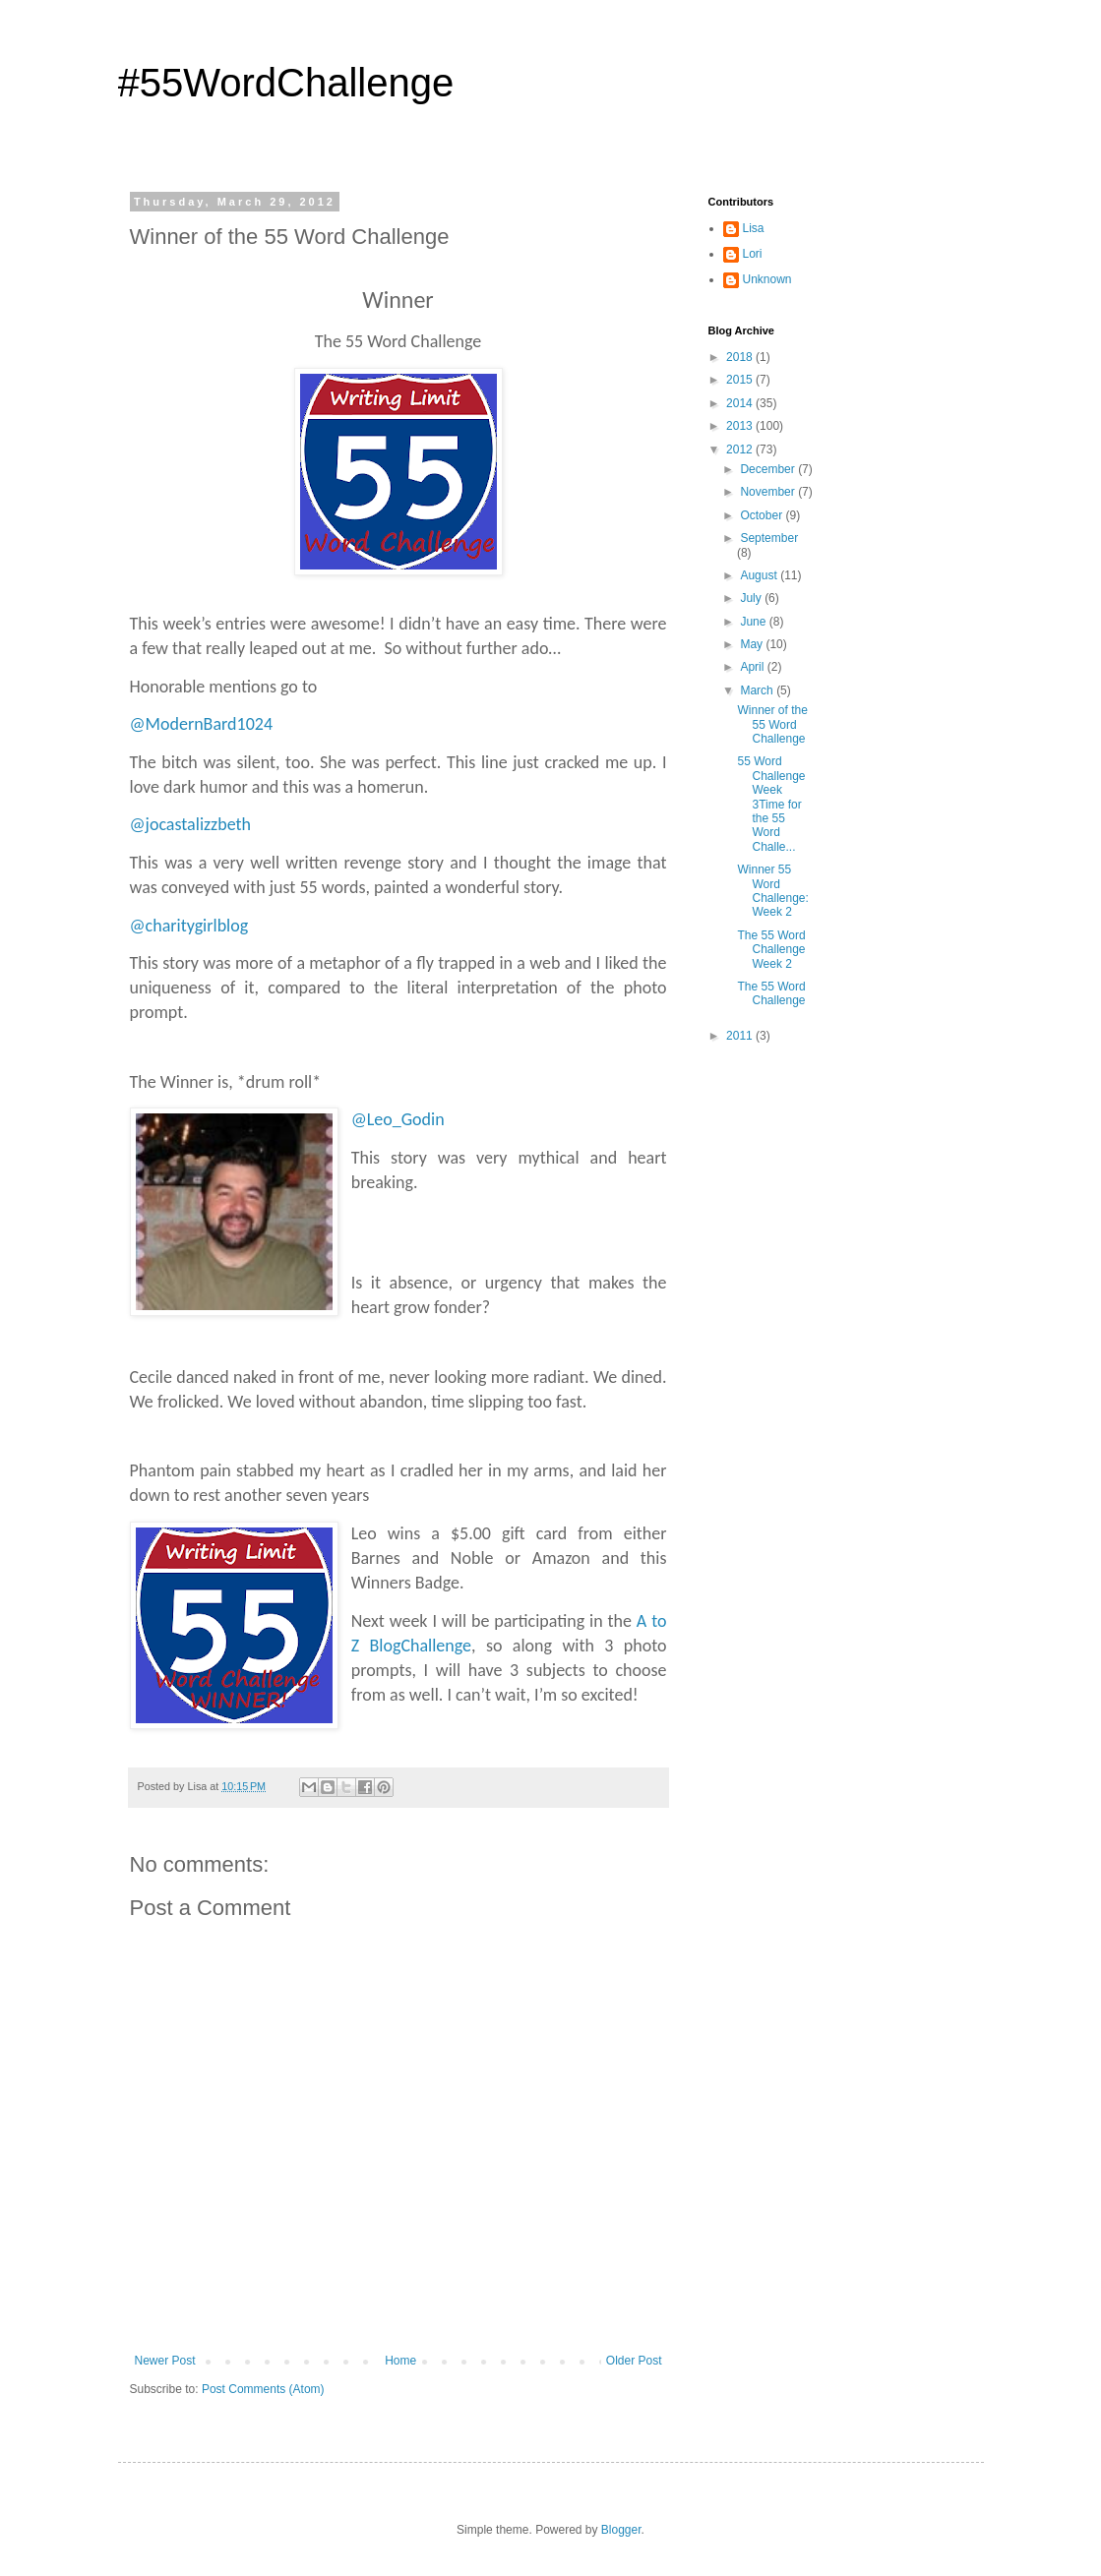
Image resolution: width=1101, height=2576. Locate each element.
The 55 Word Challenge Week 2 (771, 950)
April (753, 667)
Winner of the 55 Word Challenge (772, 724)
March (758, 690)
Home (400, 2360)
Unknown (767, 279)
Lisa (754, 228)
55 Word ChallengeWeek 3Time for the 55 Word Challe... (771, 803)
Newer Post (165, 2360)
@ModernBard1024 (202, 724)
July (752, 598)
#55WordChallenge (286, 82)
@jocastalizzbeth (191, 824)
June (754, 622)
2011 (741, 1036)
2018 (741, 357)
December (769, 469)
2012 (741, 449)
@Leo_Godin (398, 1119)
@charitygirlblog (189, 925)
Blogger (621, 2530)
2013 (741, 426)
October (762, 515)
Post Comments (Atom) (263, 2389)
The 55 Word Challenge (771, 993)
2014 (741, 403)
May (752, 644)
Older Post (634, 2360)
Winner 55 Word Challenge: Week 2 (772, 891)
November (769, 492)
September (769, 538)
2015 (741, 380)
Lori (753, 254)
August (760, 575)
